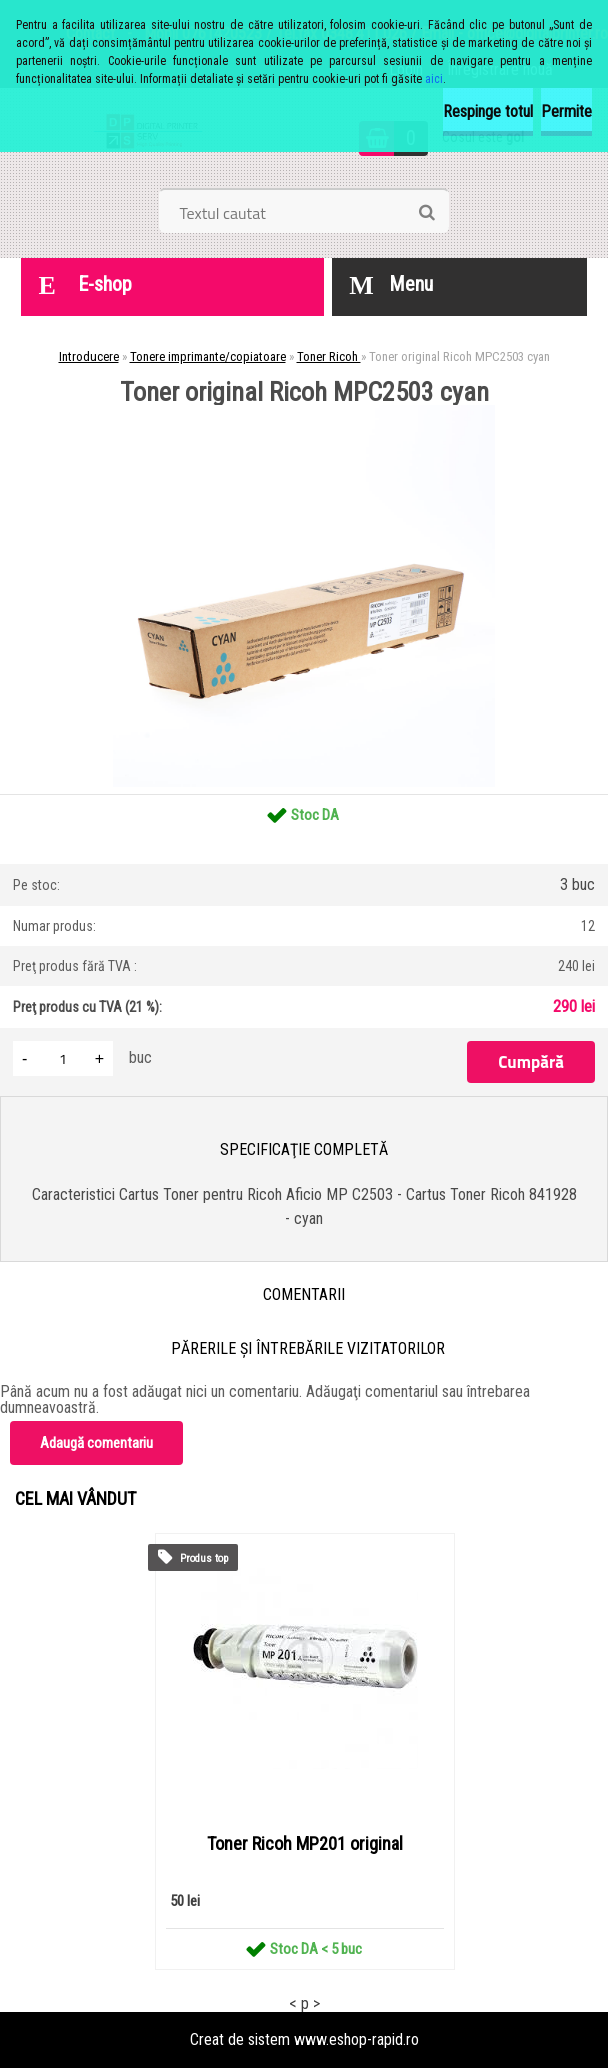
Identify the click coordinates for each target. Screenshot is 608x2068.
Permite (566, 111)
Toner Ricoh (329, 356)
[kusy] (63, 1058)
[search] (426, 213)
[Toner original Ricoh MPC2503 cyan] (304, 412)
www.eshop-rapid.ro (356, 2039)
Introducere (89, 356)
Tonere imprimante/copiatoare (208, 356)
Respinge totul (488, 111)
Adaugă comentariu (96, 1443)
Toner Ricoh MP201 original (305, 1844)
